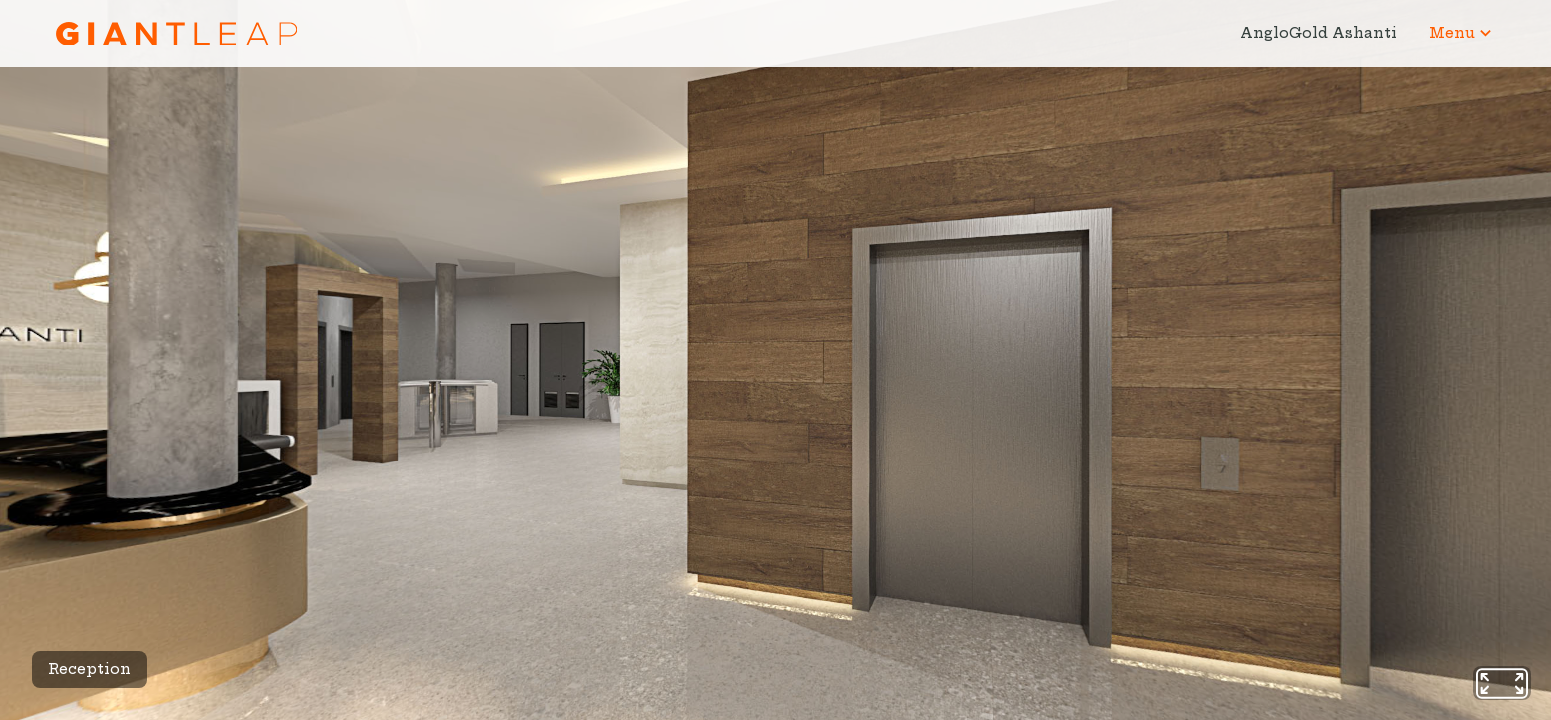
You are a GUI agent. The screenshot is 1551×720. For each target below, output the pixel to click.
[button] (1462, 33)
